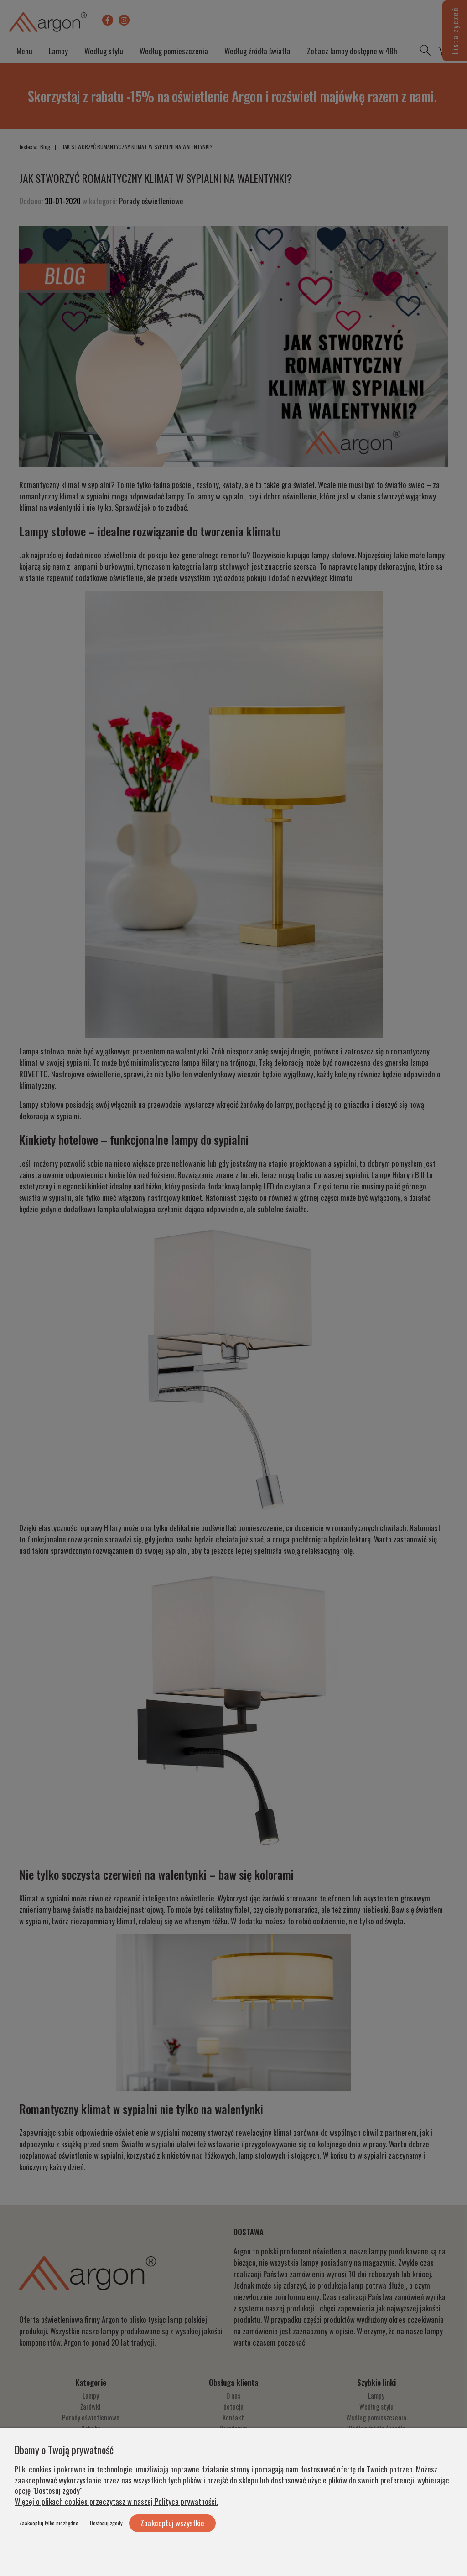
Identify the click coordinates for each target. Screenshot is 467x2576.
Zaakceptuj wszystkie (172, 2523)
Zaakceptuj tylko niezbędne (48, 2523)
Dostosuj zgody (106, 2523)
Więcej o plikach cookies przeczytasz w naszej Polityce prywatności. (116, 2501)
